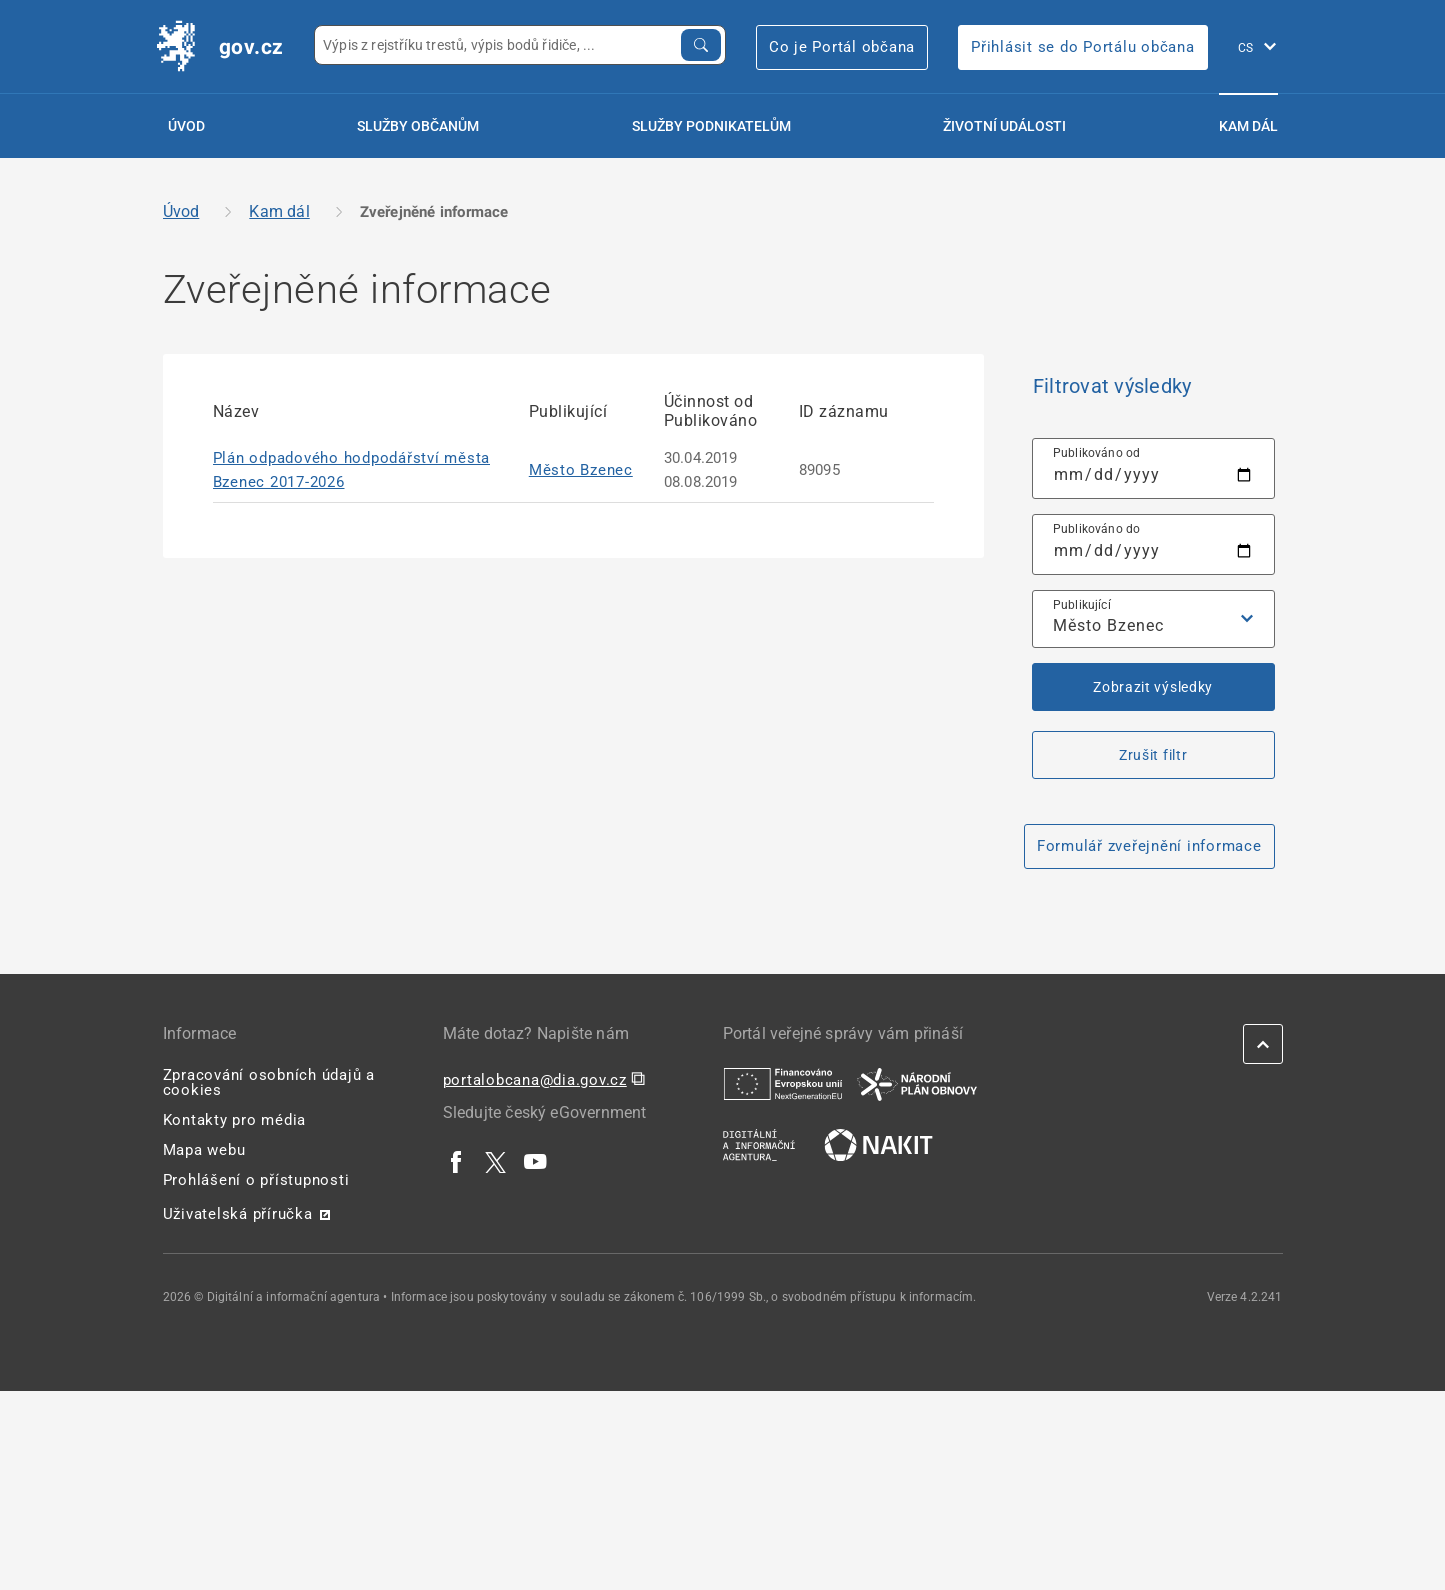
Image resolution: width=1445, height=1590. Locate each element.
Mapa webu (204, 1150)
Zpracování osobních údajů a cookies (269, 1082)
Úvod (186, 126)
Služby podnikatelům (711, 126)
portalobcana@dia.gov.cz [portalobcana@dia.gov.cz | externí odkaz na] (535, 1080)
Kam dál (1248, 126)
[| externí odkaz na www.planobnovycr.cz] (917, 1083)
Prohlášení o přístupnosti (256, 1180)
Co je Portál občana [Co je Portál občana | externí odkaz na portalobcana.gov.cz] (842, 47)
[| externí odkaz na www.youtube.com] (536, 1161)
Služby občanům (418, 126)
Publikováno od (1097, 453)
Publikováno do (1097, 529)
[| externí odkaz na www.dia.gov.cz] (759, 1144)
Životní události (1004, 126)
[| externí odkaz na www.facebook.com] (457, 1161)
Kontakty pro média (235, 1120)
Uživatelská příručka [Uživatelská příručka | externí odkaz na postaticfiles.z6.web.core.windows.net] (238, 1214)
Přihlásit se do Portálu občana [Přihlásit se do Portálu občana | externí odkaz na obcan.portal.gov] (1083, 47)
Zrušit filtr (1153, 755)
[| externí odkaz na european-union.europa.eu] (783, 1083)
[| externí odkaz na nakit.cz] (878, 1144)
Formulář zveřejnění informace (1149, 846)
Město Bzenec (581, 470)
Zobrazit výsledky (1153, 687)
